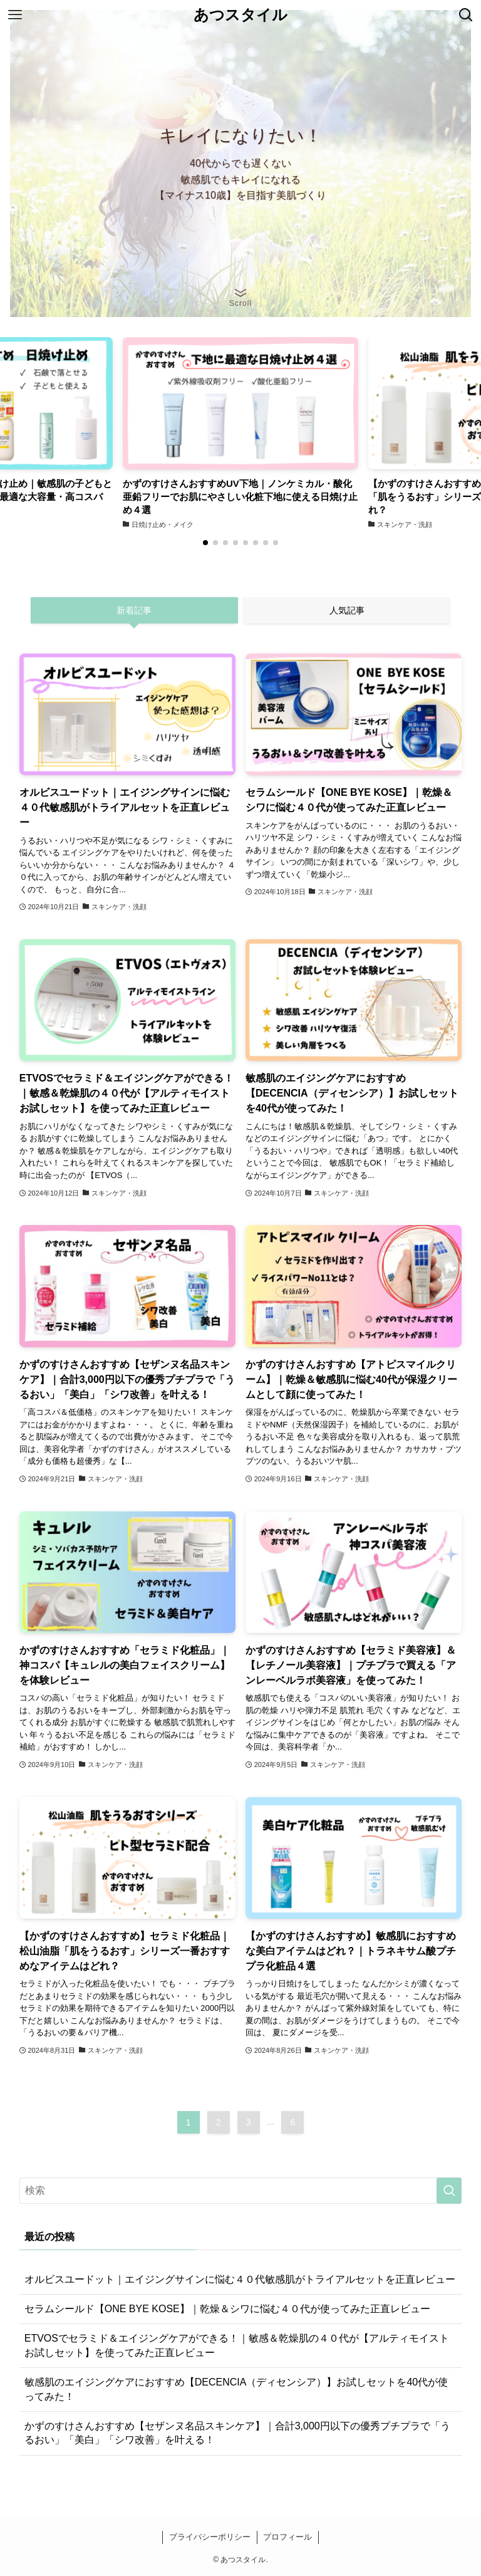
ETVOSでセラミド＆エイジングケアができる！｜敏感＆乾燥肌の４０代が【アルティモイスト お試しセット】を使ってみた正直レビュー (236, 2345)
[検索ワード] (240, 2190)
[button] (205, 542)
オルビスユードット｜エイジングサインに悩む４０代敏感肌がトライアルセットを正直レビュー (239, 2279)
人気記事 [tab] (347, 610)
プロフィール (287, 2537)
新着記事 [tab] (134, 610)
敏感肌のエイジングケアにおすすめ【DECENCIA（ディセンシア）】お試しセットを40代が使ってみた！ (236, 2389)
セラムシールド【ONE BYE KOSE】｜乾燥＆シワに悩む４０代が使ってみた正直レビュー (227, 2308)
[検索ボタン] (466, 15)
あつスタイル (240, 15)
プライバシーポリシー (210, 2537)
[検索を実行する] (449, 2190)
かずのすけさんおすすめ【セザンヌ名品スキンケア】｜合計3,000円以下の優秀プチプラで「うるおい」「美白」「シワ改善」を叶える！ (237, 2433)
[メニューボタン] (15, 15)
